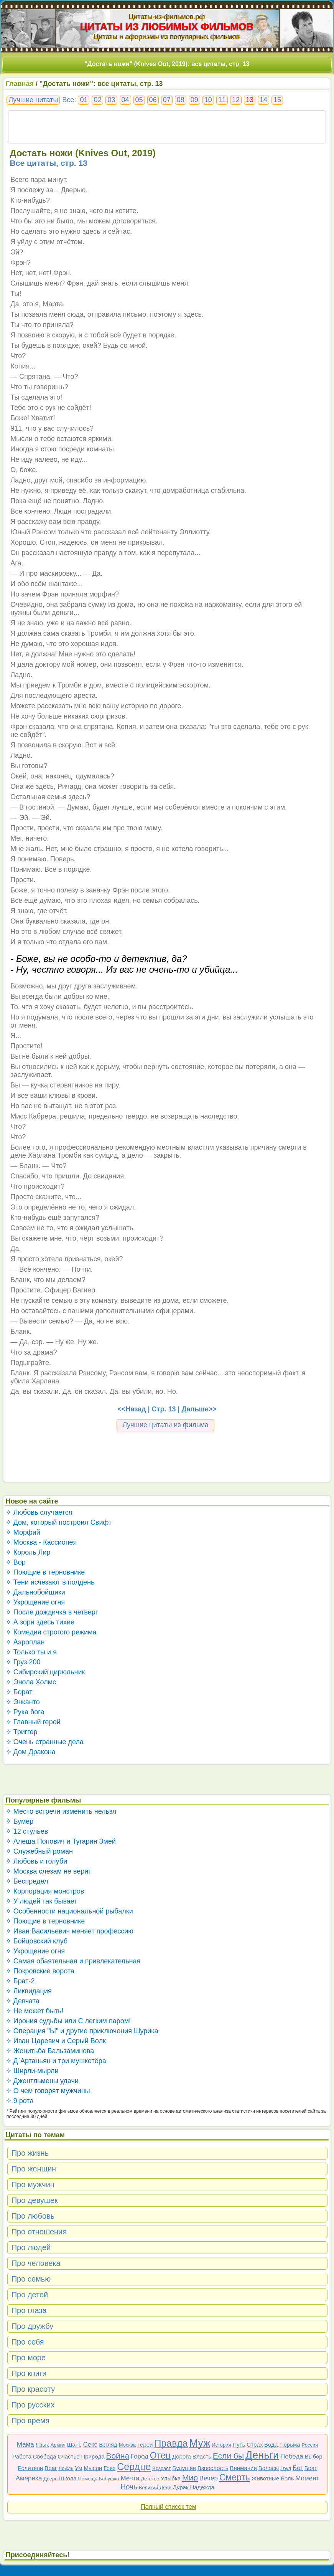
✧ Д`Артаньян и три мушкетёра (56, 2061)
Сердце (134, 2466)
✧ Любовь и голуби (36, 1861)
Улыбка (171, 2478)
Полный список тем (168, 2506)
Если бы (228, 2455)
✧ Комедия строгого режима (51, 1632)
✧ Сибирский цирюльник (45, 1672)
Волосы (268, 2468)
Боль (287, 2478)
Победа (291, 2456)
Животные (265, 2478)
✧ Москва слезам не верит (49, 1871)
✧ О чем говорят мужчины (48, 2091)
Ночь (128, 2487)
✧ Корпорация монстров (45, 1891)
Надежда (202, 2487)
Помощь (87, 2479)
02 (97, 100)
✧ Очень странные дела (45, 1742)
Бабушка (109, 2479)
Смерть (234, 2477)
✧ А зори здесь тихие (40, 1622)
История (221, 2445)
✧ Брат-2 (20, 1981)
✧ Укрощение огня (35, 1602)
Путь (238, 2444)
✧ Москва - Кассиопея (41, 1542)
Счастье (68, 2456)
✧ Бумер (20, 1821)
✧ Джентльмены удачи (42, 2081)
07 (167, 100)
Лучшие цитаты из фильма (165, 1425)
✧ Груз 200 (23, 1662)
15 (277, 100)
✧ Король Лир (28, 1552)
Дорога (181, 2456)
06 (153, 100)
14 (263, 100)
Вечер (208, 2478)
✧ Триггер (22, 1732)
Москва (127, 2445)
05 (139, 100)
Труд (285, 2468)
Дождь (65, 2468)
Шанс (74, 2444)
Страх (255, 2444)
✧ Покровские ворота (40, 1971)
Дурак (181, 2487)
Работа (21, 2456)
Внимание (243, 2468)
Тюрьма (289, 2444)
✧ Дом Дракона (31, 1752)
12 (236, 100)
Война (117, 2455)
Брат (310, 2468)
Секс (90, 2444)
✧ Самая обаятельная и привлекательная (73, 1961)
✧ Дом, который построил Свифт (59, 1522)
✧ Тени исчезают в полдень (50, 1582)
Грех (109, 2468)
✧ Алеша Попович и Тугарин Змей (61, 1841)
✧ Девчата (22, 2001)
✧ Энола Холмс (31, 1682)
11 (222, 100)
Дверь (50, 2479)
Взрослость (213, 2468)
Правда (171, 2443)
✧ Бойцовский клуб (36, 1941)
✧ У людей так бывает (41, 1901)
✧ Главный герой (33, 1722)
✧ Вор (16, 1562)
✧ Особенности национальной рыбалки (69, 1911)
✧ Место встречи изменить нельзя (61, 1811)
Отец (160, 2455)
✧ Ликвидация (29, 1991)
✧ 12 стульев (27, 1831)
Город (139, 2456)
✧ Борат (19, 1692)
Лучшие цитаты (33, 100)
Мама (25, 2444)
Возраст (161, 2468)
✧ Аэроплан (25, 1642)
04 (125, 100)
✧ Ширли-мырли (32, 2071)
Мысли (93, 2468)
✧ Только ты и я (31, 1652)
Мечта (129, 2478)
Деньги (262, 2455)
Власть (202, 2456)
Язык (42, 2444)
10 (208, 100)
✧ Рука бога (25, 1712)
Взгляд (108, 2444)
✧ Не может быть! (35, 2011)
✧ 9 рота (20, 2101)
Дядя (165, 2487)
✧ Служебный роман (39, 1851)
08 (180, 100)
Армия (58, 2445)
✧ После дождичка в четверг (52, 1612)
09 (194, 100)
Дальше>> (198, 1409)
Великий (148, 2487)
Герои (145, 2444)
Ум (78, 2468)
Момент (307, 2478)
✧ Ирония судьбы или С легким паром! (68, 2021)
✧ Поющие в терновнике (45, 1572)
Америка (29, 2478)
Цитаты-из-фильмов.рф (167, 16)
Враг (50, 2468)
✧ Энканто (23, 1702)
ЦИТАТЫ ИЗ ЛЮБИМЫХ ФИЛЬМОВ (166, 26)
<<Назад (131, 1409)
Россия (310, 2445)
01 (83, 100)
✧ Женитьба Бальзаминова (50, 2051)
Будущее (184, 2468)
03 (111, 100)
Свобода (44, 2456)
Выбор (313, 2456)
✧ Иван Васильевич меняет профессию (69, 1931)
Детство (150, 2479)
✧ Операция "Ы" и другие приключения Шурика (82, 2031)
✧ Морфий (23, 1532)
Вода (271, 2444)
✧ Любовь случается (39, 1512)
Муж (200, 2443)
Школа (68, 2478)
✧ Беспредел (27, 1881)
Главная (20, 84)
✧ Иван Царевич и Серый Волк (56, 2041)
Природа (93, 2456)
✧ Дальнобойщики (35, 1592)
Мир (190, 2477)
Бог (298, 2468)
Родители (30, 2468)
